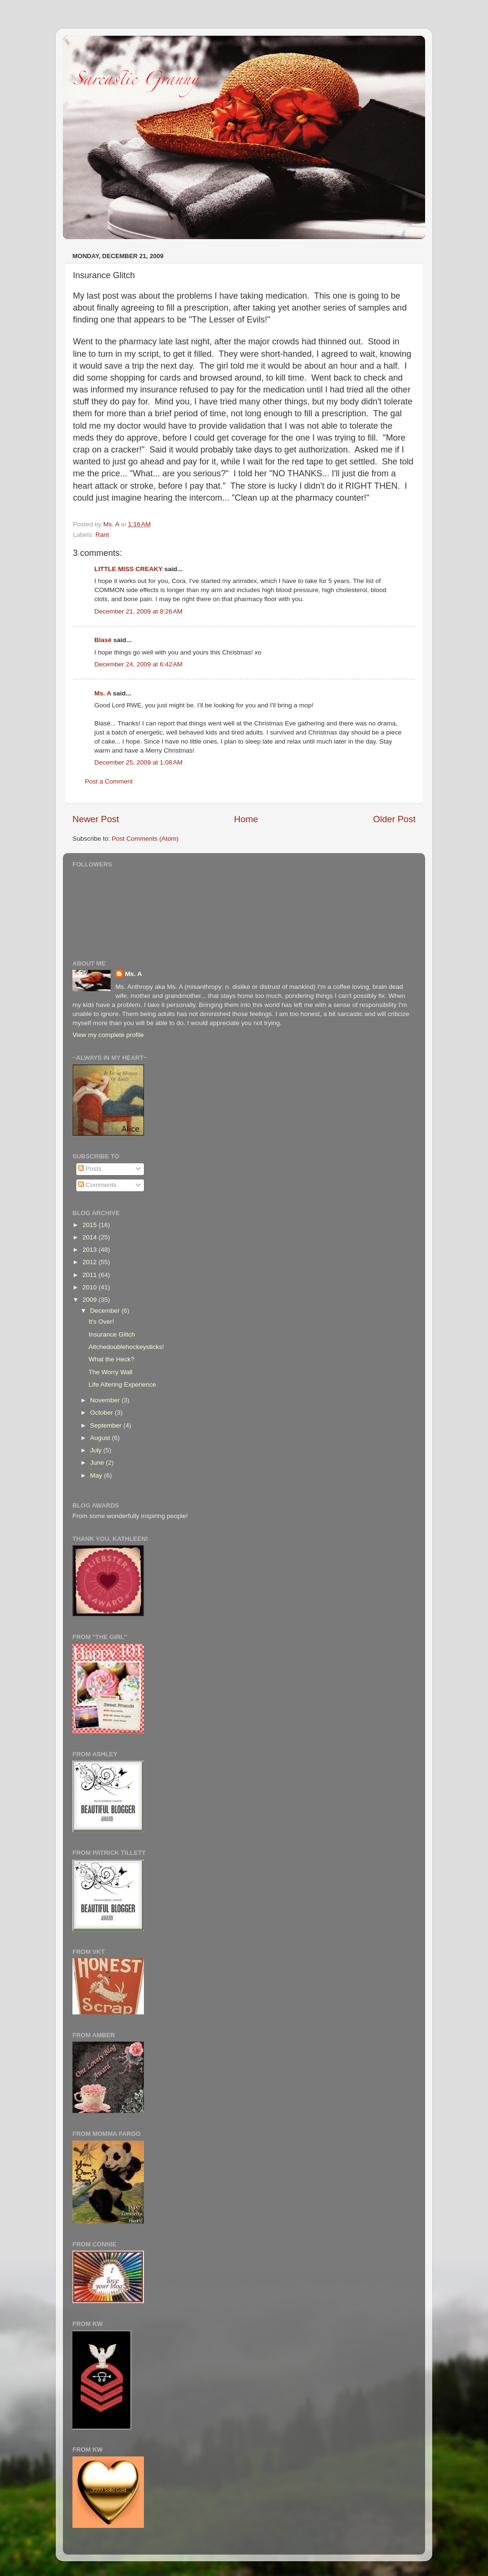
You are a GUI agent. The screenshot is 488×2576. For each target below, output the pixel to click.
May (97, 1475)
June (98, 1462)
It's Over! (101, 1321)
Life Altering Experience (122, 1384)
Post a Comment (109, 781)
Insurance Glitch (112, 1334)
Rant (102, 534)
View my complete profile (108, 1034)
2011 (90, 1274)
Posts (90, 1168)
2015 (90, 1224)
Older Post (394, 819)
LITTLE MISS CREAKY (128, 569)
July (96, 1450)
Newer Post (95, 819)
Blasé (103, 640)
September (106, 1425)
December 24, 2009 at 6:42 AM (138, 664)
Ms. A (102, 693)
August (101, 1437)
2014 (90, 1237)
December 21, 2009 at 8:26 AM (138, 611)
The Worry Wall (110, 1372)
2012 (90, 1262)
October (102, 1412)
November (106, 1400)
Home (246, 819)
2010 (90, 1287)
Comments (97, 1184)
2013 (90, 1249)
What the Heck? (111, 1359)
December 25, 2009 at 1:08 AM (138, 762)
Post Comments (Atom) (145, 838)
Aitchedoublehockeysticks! (126, 1346)
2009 (90, 1299)
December (106, 1310)
